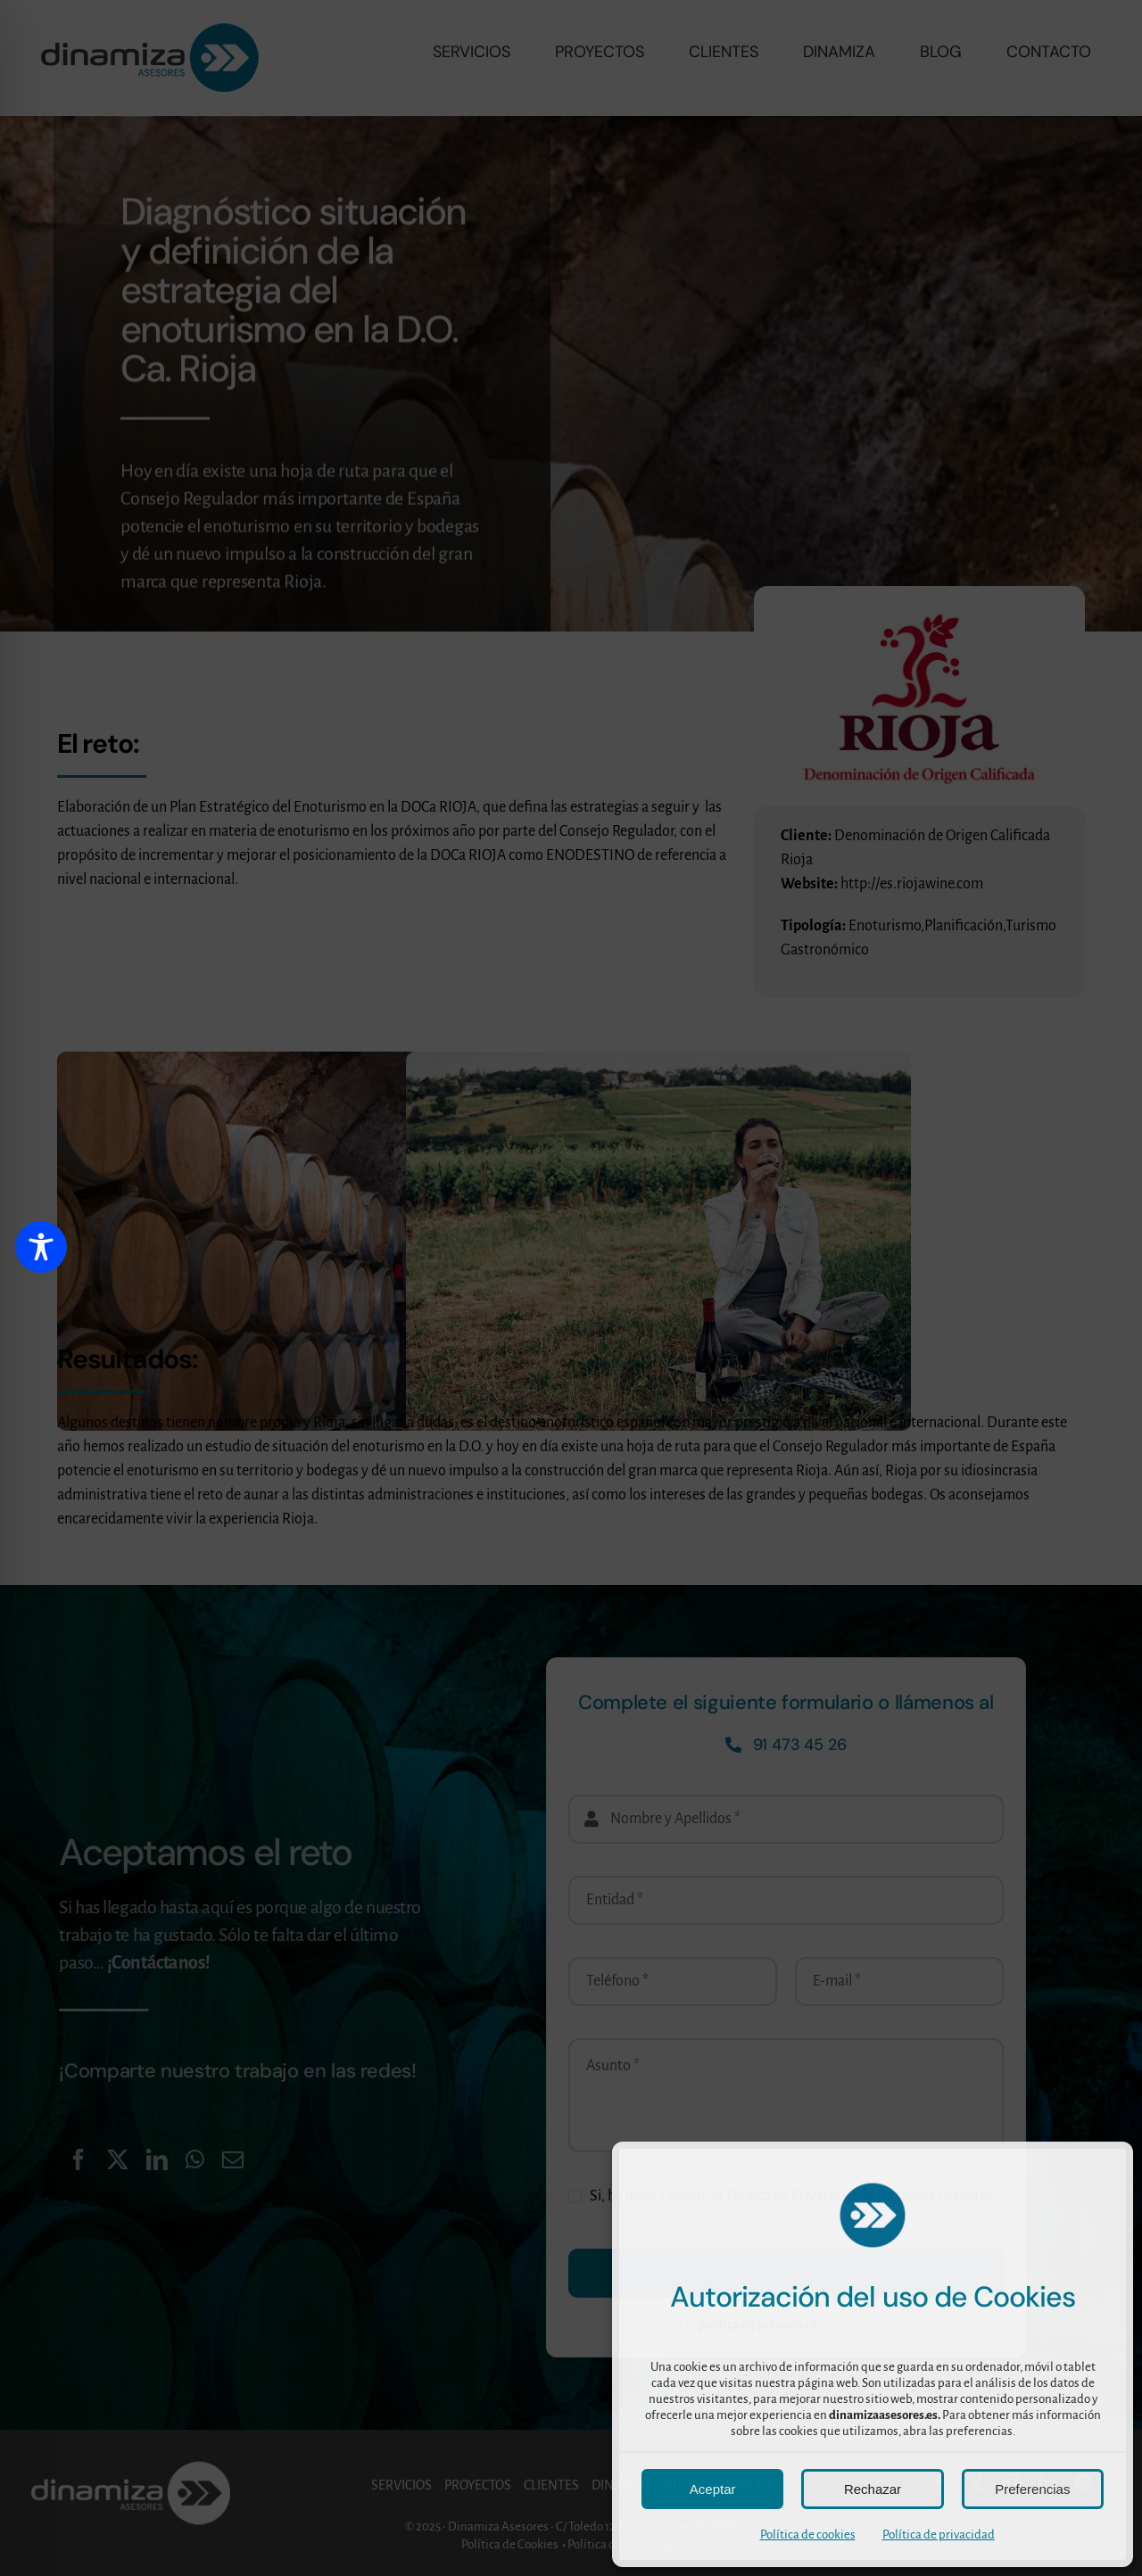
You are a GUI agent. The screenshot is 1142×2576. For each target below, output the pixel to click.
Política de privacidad (938, 2534)
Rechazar (872, 2489)
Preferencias (1032, 2489)
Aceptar (713, 2489)
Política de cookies (808, 2534)
